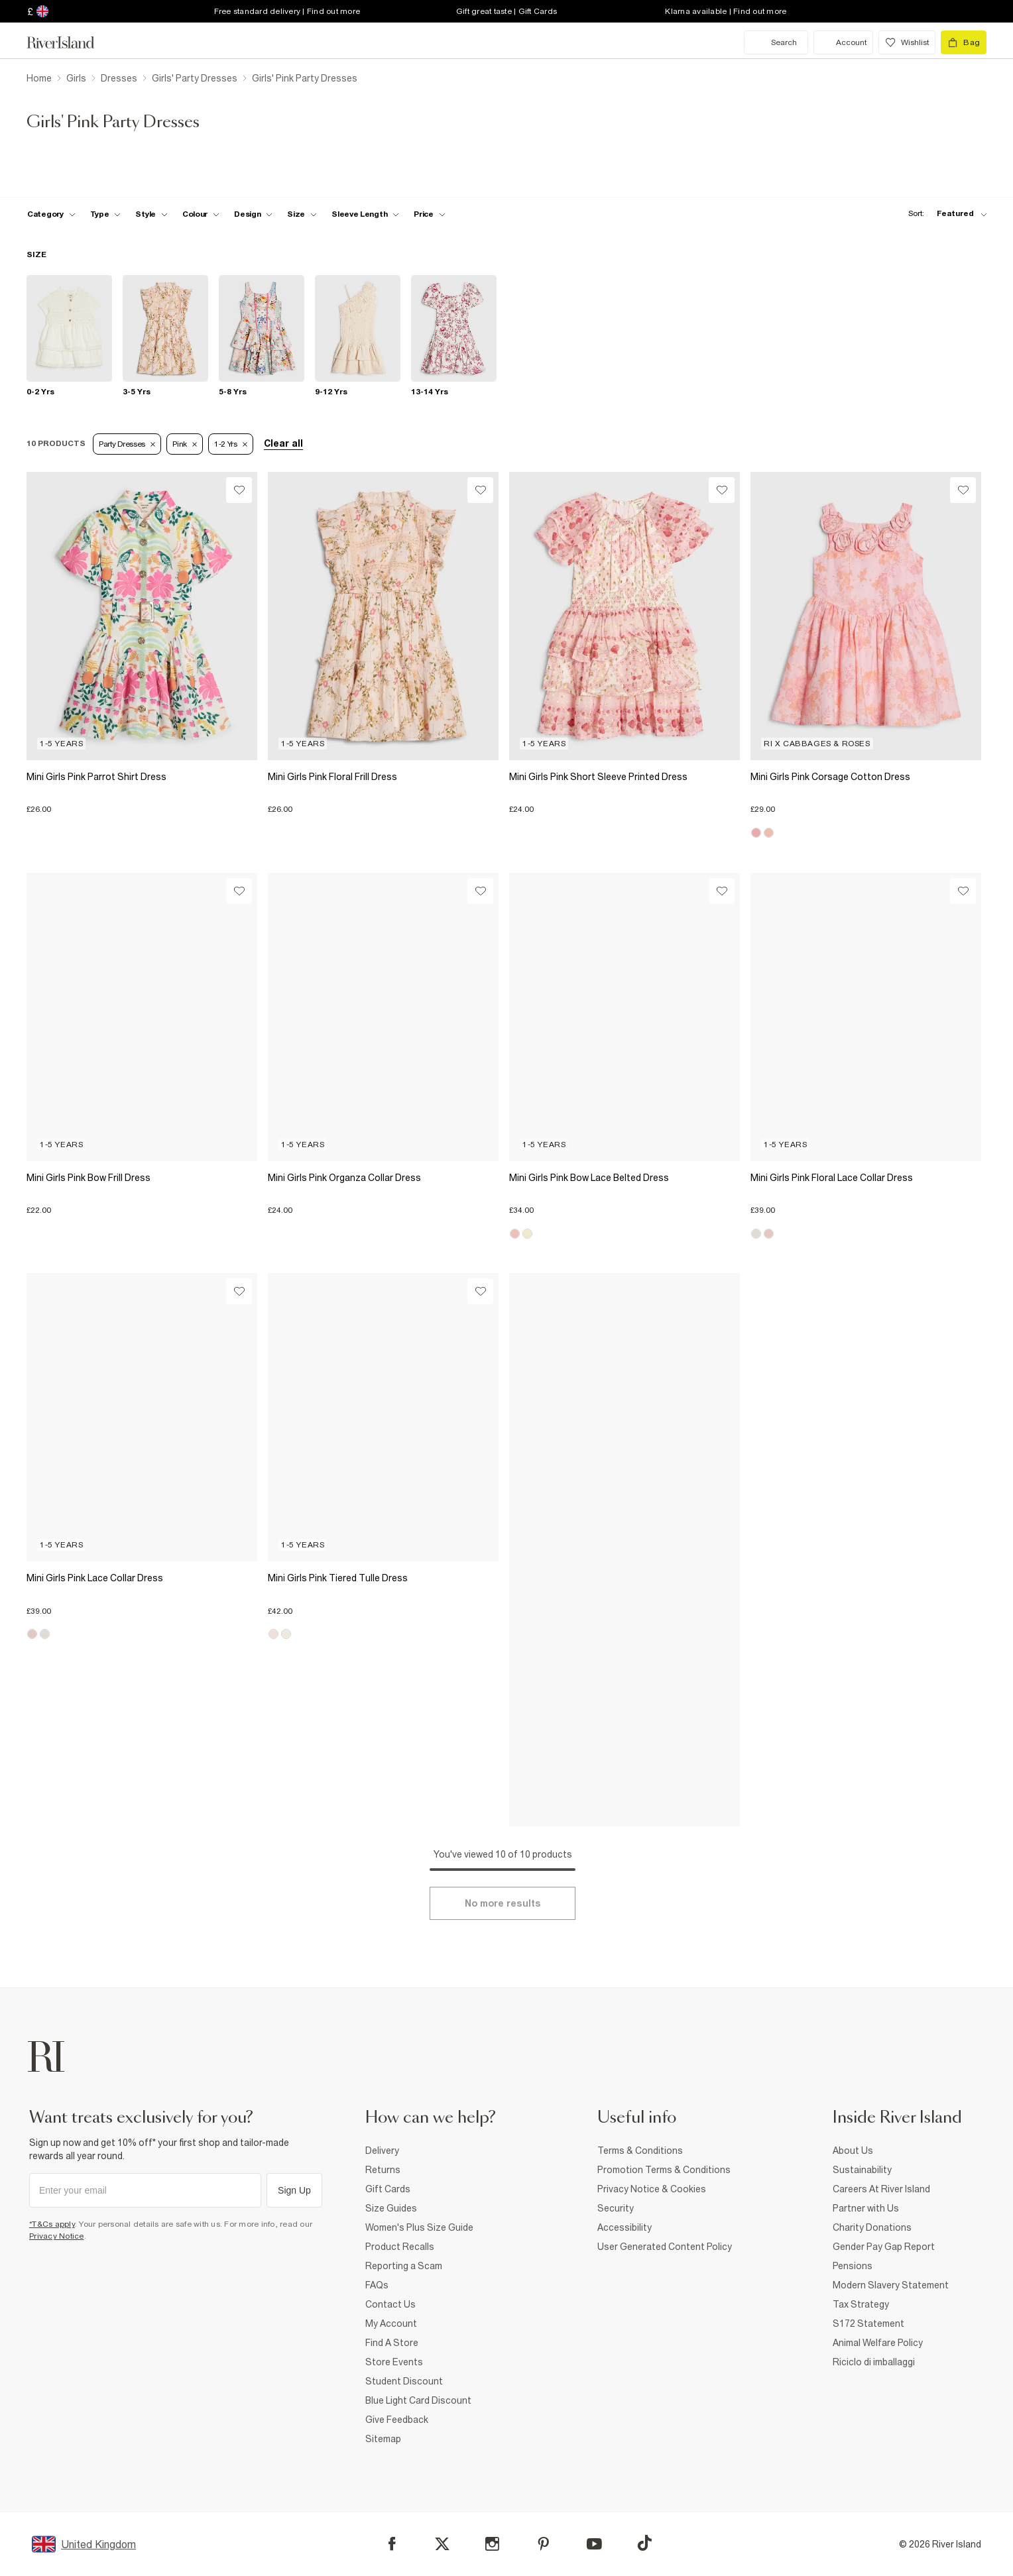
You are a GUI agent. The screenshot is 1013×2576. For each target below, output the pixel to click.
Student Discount (404, 2381)
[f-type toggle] (105, 214)
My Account (391, 2323)
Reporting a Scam (403, 2266)
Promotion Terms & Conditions (664, 2169)
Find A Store (391, 2342)
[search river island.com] (776, 42)
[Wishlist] (239, 490)
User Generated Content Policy (664, 2246)
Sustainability (862, 2169)
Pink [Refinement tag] (184, 444)
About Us (853, 2150)
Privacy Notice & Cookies (651, 2189)
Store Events (394, 2362)
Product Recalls (399, 2246)
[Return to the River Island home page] (70, 42)
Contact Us (390, 2304)
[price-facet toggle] (429, 214)
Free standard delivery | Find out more (287, 11)
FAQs (376, 2285)
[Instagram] (492, 2544)
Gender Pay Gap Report (884, 2246)
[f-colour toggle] (200, 214)
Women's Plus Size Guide (419, 2227)
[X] (442, 2544)
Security (615, 2208)
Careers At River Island (881, 2189)
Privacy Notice (56, 2236)
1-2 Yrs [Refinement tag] (230, 444)
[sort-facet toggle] (944, 213)
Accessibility (624, 2227)
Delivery (382, 2150)
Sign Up (294, 2190)
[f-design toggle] (253, 214)
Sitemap (383, 2439)
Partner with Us (866, 2208)
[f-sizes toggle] (302, 214)
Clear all (283, 443)
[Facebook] (392, 2544)
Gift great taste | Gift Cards (506, 11)
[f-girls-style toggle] (151, 214)
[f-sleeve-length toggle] (365, 214)
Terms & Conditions (640, 2150)
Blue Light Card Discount (418, 2400)
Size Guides (391, 2208)
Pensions (852, 2266)
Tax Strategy (861, 2304)
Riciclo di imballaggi (874, 2362)
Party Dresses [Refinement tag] (127, 444)
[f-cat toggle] (51, 214)
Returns (382, 2169)
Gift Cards (387, 2189)
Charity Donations (872, 2227)
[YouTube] (594, 2544)
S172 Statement (868, 2323)
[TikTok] (644, 2543)
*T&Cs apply (52, 2224)
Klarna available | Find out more (725, 11)
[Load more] (502, 1903)
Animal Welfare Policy (878, 2342)
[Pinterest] (543, 2544)
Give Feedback (396, 2419)
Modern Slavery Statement (891, 2285)
